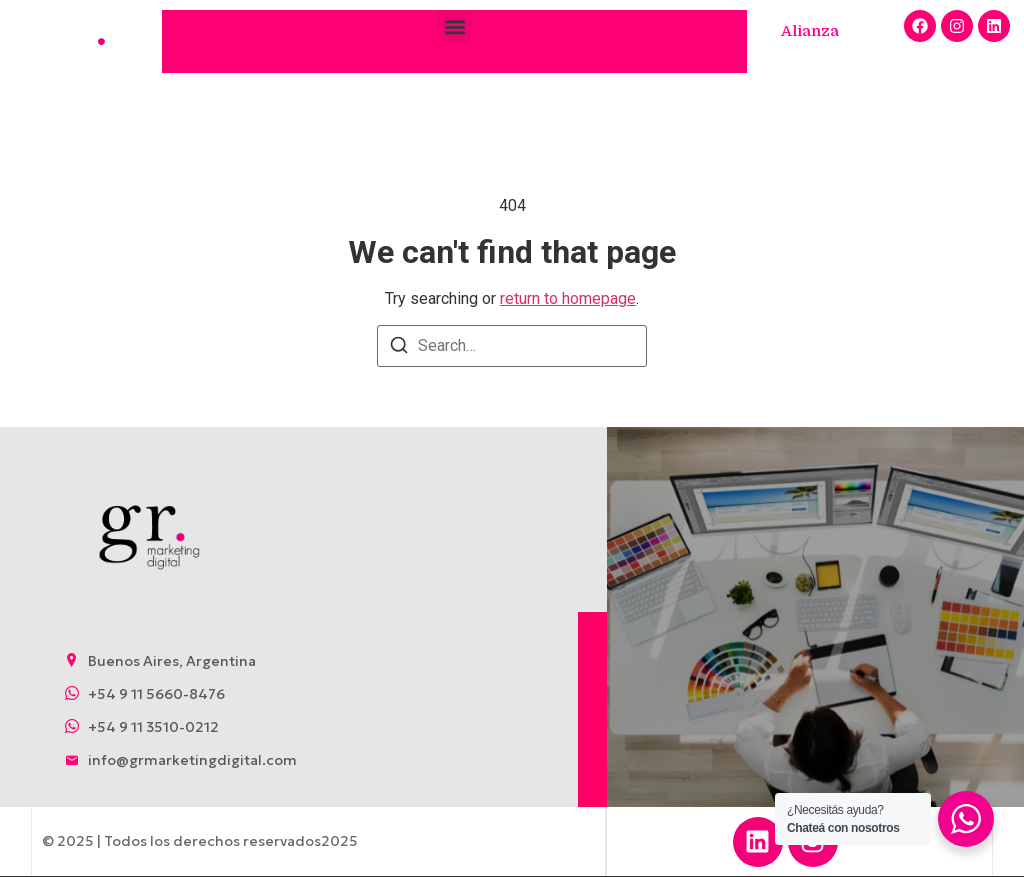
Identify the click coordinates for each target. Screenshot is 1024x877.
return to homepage (568, 298)
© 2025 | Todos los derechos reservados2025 (199, 841)
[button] (454, 26)
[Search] (399, 348)
